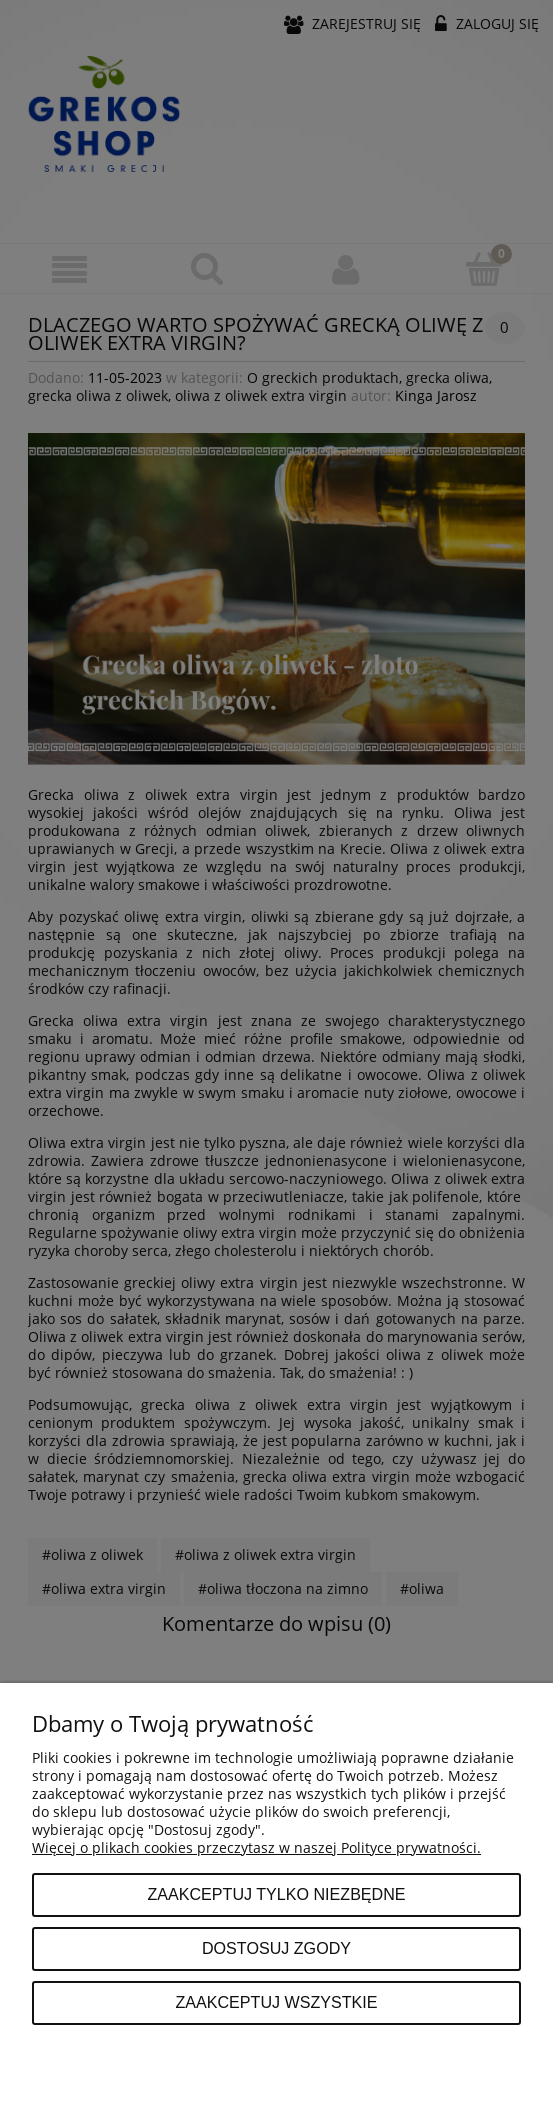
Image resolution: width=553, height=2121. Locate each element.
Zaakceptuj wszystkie (276, 2002)
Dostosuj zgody (276, 1948)
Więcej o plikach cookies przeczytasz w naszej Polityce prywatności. (256, 1847)
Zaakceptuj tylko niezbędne (276, 1894)
